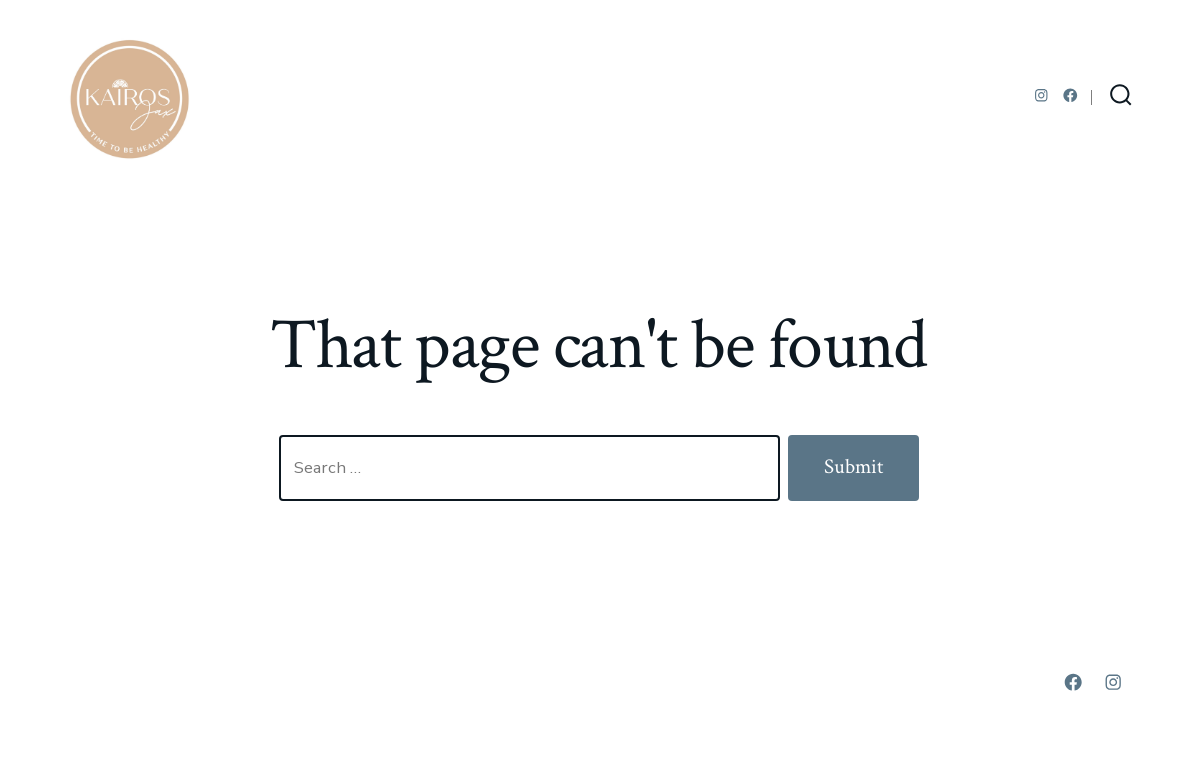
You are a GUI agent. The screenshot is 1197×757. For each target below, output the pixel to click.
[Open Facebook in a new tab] (1070, 95)
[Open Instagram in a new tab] (1041, 95)
